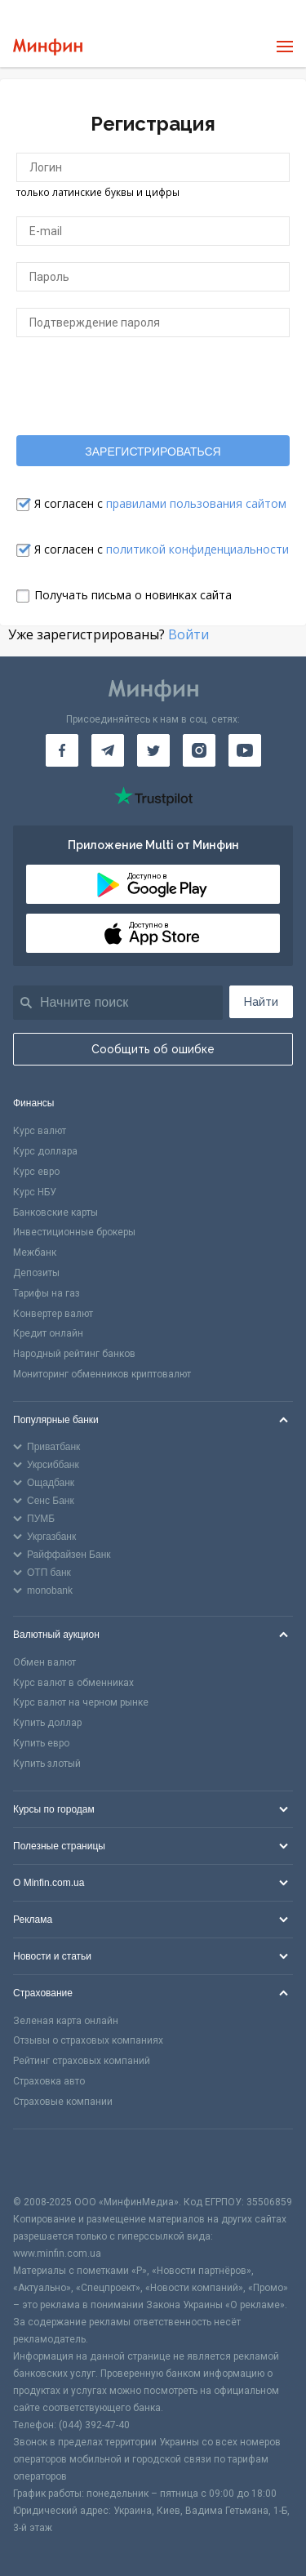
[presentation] (153, 385)
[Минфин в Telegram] (107, 750)
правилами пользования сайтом (196, 503)
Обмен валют (44, 1662)
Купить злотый (47, 1763)
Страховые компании (63, 2101)
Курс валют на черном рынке (81, 1702)
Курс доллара (45, 1151)
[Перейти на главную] (47, 47)
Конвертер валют (53, 1313)
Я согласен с (160, 503)
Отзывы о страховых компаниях (88, 2040)
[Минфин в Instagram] (199, 750)
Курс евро (36, 1171)
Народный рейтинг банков (74, 1353)
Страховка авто (49, 2081)
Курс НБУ (34, 1192)
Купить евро (41, 1743)
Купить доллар (47, 1722)
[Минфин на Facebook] (62, 750)
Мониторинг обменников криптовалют (102, 1374)
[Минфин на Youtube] (244, 750)
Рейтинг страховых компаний (81, 2061)
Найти (261, 1001)
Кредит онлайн (48, 1333)
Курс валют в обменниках (73, 1682)
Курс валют (39, 1131)
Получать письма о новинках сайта (133, 595)
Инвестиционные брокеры (74, 1232)
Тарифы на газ (46, 1293)
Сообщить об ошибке (153, 1049)
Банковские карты (55, 1212)
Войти (188, 634)
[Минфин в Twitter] (153, 750)
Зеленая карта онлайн (65, 2021)
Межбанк (34, 1252)
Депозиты (36, 1273)
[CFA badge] (49, 2161)
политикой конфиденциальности (197, 549)
